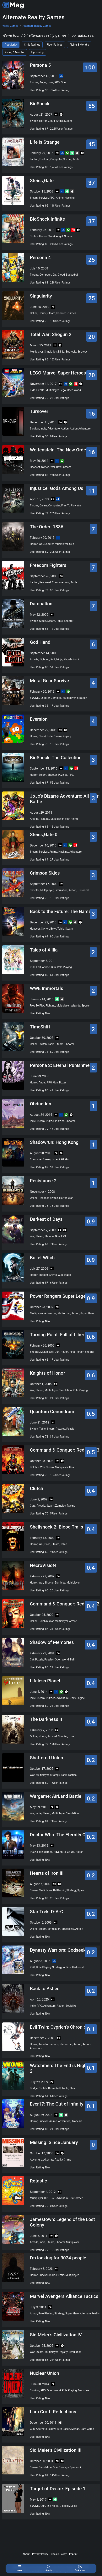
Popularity (11, 44)
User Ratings (54, 44)
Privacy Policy (40, 2553)
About (26, 2553)
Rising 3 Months (79, 44)
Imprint (73, 2553)
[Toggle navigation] (20, 2568)
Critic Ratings (32, 44)
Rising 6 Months (14, 52)
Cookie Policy (59, 2553)
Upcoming (37, 52)
